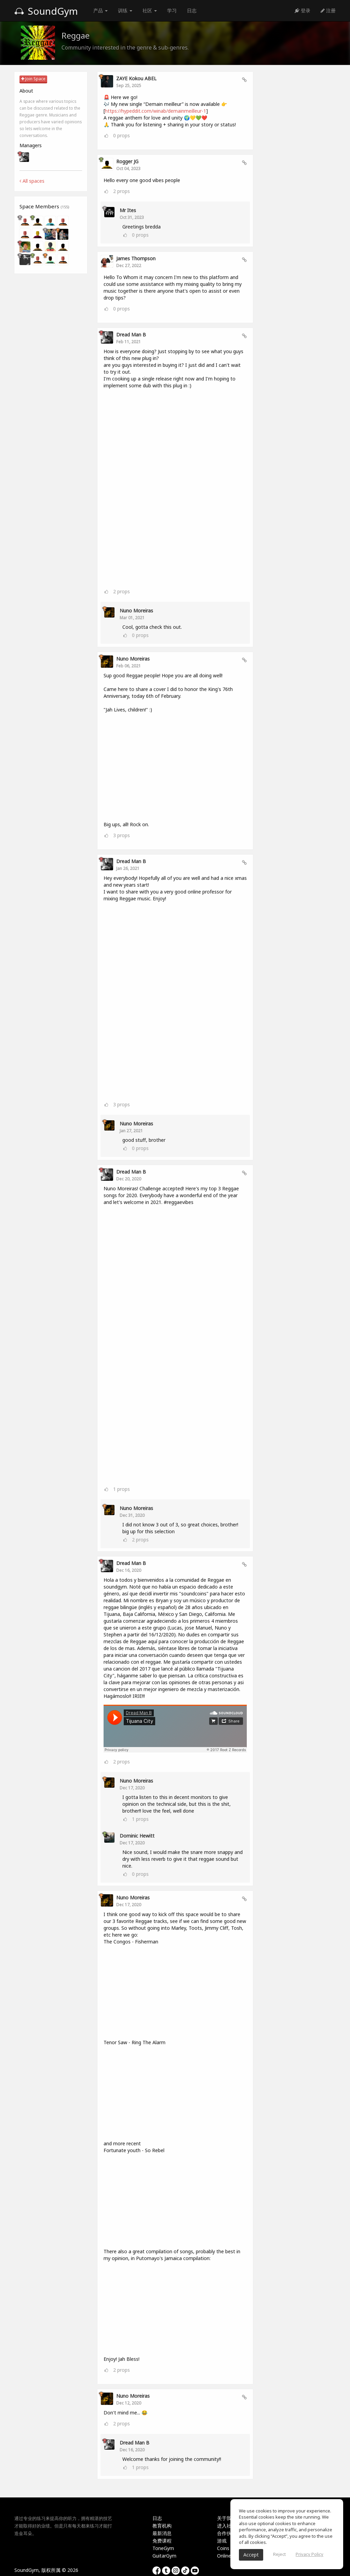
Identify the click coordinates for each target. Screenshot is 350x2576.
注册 (328, 10)
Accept (251, 2554)
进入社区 (226, 2525)
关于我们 (226, 2518)
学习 (172, 10)
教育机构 (162, 2525)
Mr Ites (128, 210)
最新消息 (162, 2533)
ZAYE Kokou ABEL (136, 78)
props (121, 135)
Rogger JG (127, 161)
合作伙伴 (226, 2533)
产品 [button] (100, 10)
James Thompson (136, 258)
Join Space (33, 79)
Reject (279, 2554)
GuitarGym (164, 2555)
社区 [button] (150, 10)
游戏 (222, 2540)
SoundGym (46, 10)
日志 (192, 10)
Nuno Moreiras (136, 610)
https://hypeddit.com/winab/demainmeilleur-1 (155, 111)
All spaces (31, 181)
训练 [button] (125, 10)
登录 (302, 10)
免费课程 (162, 2540)
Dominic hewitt (137, 1835)
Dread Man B (131, 334)
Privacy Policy (309, 2554)
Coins (223, 2548)
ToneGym (163, 2548)
